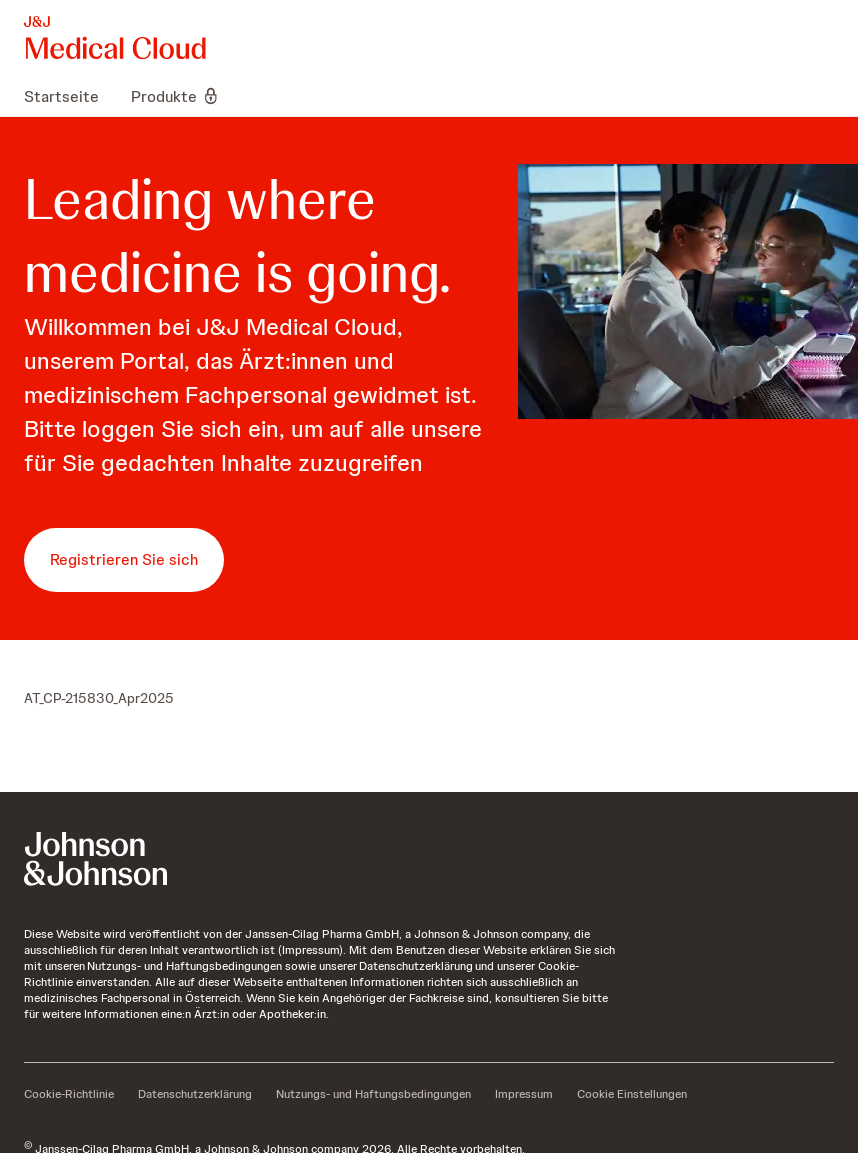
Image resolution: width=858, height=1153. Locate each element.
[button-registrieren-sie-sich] (124, 560)
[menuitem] (69, 96)
